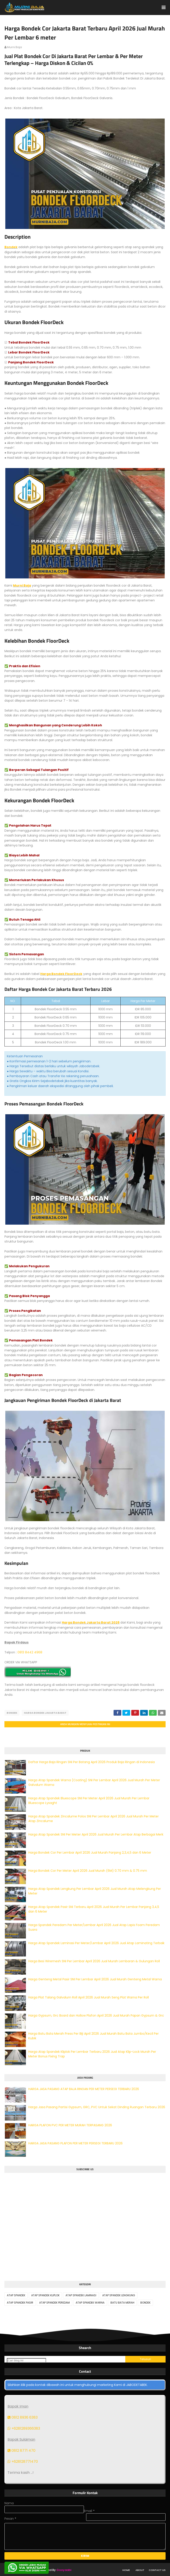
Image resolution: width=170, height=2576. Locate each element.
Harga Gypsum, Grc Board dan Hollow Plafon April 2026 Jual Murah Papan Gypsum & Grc (96, 2014)
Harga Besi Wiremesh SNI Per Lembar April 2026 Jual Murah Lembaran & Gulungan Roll (94, 1960)
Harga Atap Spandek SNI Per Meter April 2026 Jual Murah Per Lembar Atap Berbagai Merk (95, 1833)
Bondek (10, 247)
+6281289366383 (24, 2427)
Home (126, 2569)
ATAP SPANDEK (16, 2294)
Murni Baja (22, 585)
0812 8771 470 (21, 2449)
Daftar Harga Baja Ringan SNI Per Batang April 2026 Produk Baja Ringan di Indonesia (91, 1761)
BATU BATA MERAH (122, 2301)
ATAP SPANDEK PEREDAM (54, 2301)
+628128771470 (23, 2460)
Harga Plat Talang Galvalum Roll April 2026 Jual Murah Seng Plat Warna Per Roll (88, 1996)
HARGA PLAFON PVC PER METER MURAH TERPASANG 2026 (70, 2124)
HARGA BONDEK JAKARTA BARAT (45, 1713)
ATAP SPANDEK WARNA (90, 2301)
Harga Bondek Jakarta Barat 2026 (91, 1622)
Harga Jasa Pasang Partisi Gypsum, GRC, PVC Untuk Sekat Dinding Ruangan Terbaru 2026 (96, 2106)
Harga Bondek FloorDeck (61, 974)
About (139, 2569)
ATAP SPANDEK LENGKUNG (118, 2294)
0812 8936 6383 (23, 2416)
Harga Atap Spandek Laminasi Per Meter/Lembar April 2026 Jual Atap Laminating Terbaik (96, 1942)
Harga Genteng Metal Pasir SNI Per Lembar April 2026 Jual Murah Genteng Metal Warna (95, 1978)
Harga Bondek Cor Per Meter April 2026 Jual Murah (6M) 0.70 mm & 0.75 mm (87, 1869)
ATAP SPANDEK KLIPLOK (45, 2294)
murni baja (14, 47)
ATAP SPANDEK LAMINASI (81, 2294)
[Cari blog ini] (26, 2359)
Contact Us (157, 2569)
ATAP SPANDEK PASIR (20, 2301)
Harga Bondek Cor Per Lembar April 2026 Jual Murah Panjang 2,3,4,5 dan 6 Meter (89, 1851)
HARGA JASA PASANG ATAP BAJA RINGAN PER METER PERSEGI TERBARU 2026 (83, 2088)
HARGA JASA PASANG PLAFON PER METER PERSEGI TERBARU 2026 (75, 2142)
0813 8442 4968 (29, 1652)
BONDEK (12, 1713)
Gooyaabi (63, 2569)
